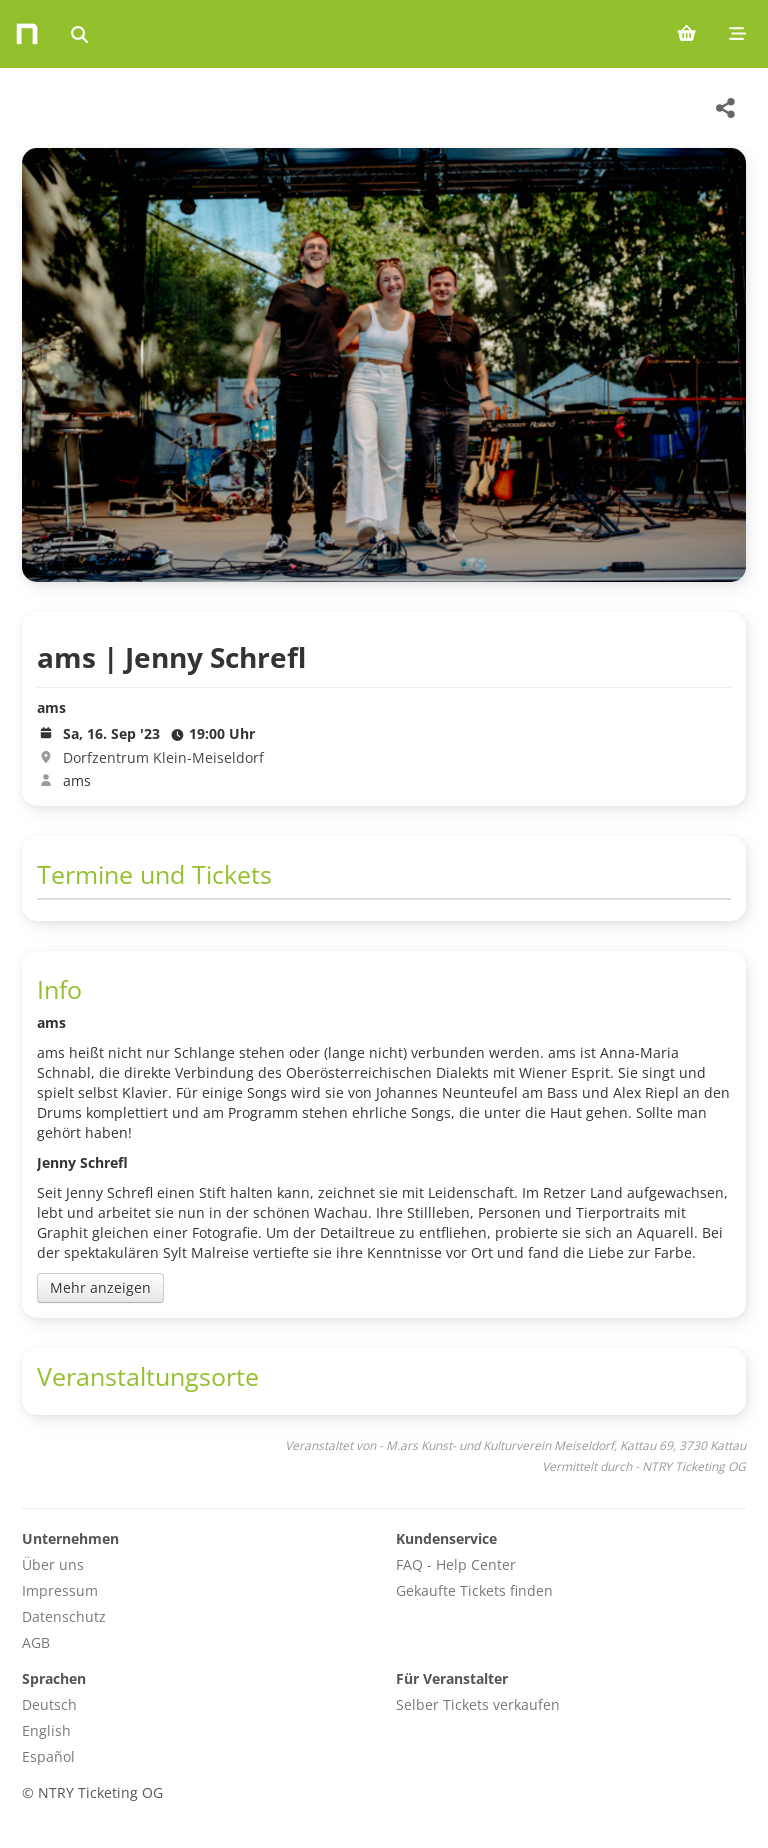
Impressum (60, 1590)
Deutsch (49, 1704)
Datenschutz (64, 1616)
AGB (36, 1642)
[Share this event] (726, 108)
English (46, 1730)
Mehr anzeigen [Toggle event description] (100, 1287)
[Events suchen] (79, 34)
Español (48, 1756)
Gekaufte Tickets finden (474, 1590)
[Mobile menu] (737, 34)
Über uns (53, 1564)
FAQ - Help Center (456, 1564)
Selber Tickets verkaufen (478, 1704)
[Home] (27, 34)
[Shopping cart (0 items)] (686, 34)
